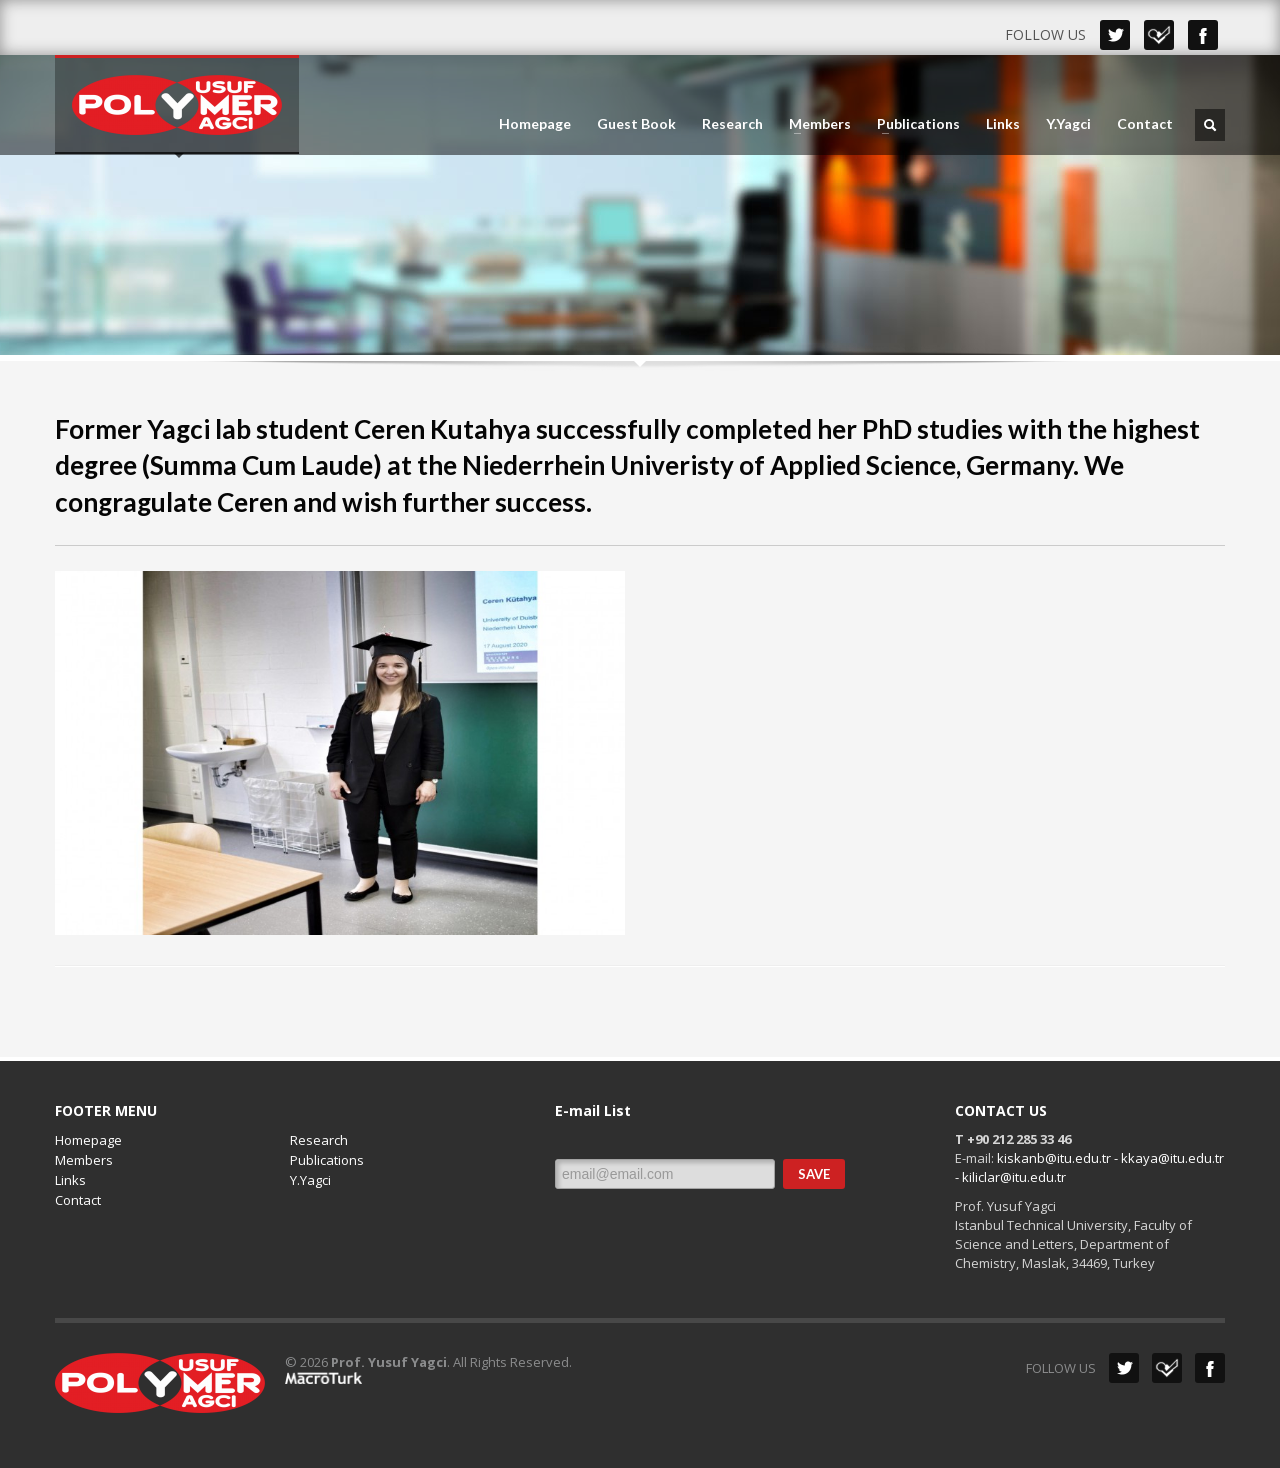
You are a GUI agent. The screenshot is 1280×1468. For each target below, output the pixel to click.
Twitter (1115, 35)
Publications (912, 124)
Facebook (1203, 35)
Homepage (535, 124)
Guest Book (636, 124)
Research (732, 124)
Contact (1145, 124)
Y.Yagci (1068, 124)
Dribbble (1159, 35)
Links (1003, 124)
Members (814, 124)
